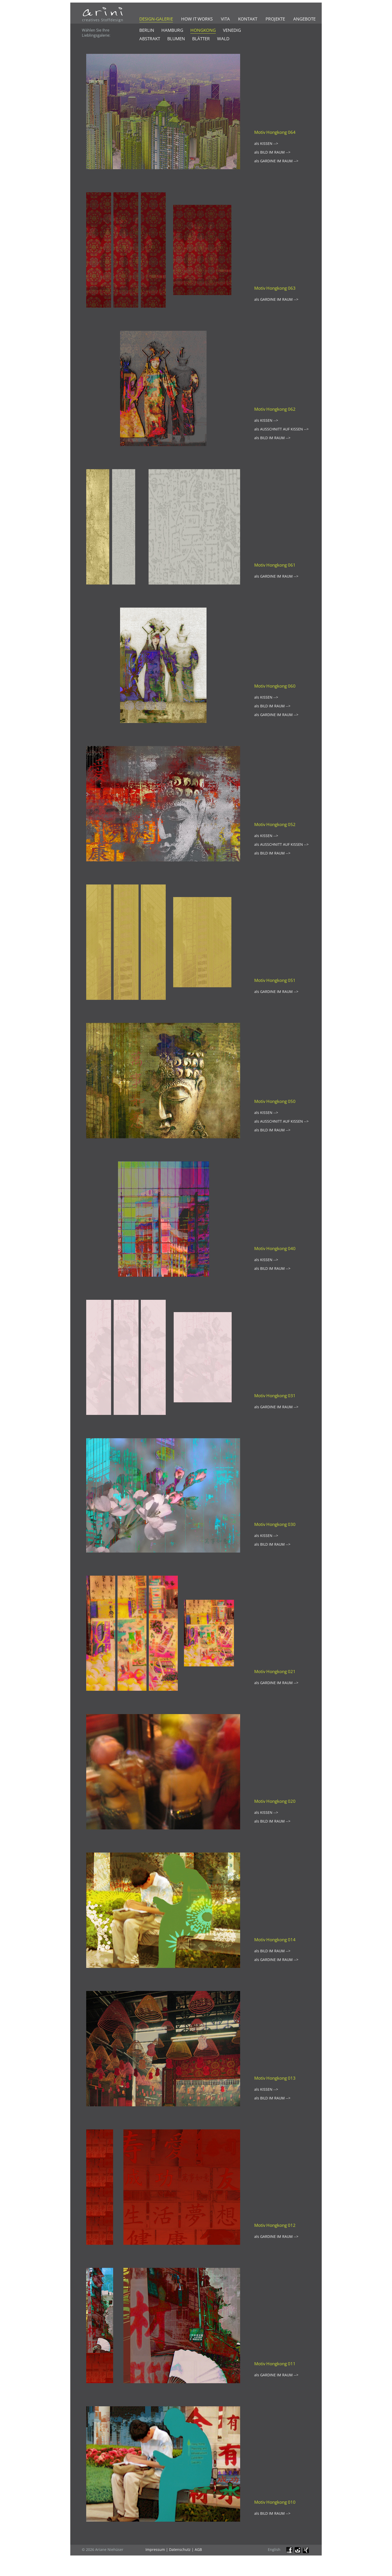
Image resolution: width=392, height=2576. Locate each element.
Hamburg (172, 30)
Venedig (232, 30)
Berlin (146, 30)
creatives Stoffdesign (102, 19)
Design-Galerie (156, 19)
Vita (225, 19)
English (274, 2549)
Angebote (304, 19)
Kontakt (247, 19)
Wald (223, 39)
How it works (197, 19)
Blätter (201, 39)
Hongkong (203, 30)
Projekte (275, 19)
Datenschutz (180, 2549)
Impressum (155, 2549)
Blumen (176, 39)
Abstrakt (149, 39)
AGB (198, 2549)
